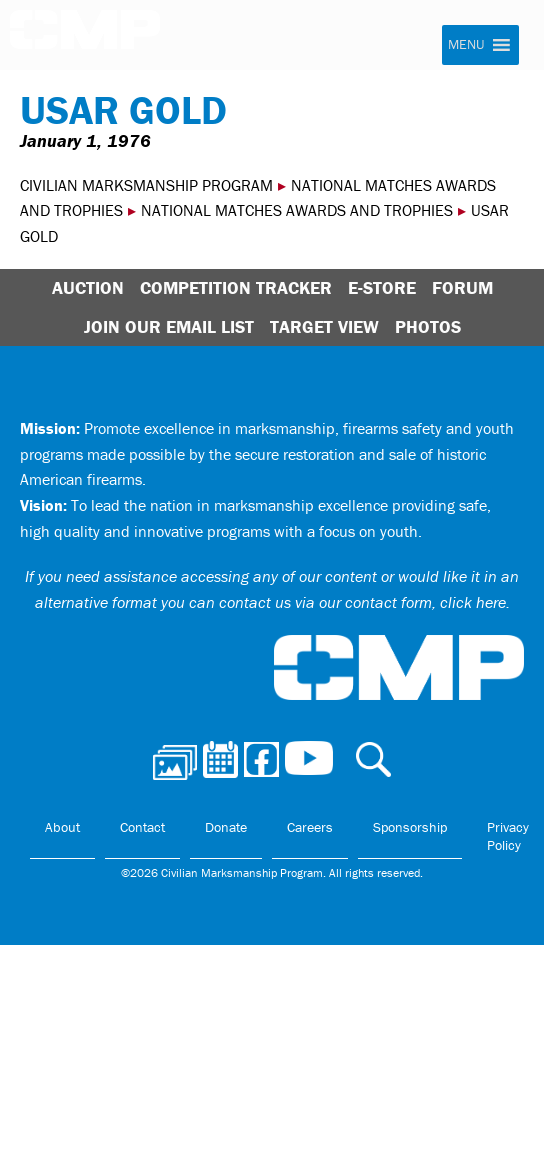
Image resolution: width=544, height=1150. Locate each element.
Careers (310, 827)
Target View (324, 326)
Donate (226, 827)
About (62, 827)
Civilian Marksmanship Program (85, 36)
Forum (462, 287)
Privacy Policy (508, 836)
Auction (88, 287)
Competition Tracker (236, 287)
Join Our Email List (169, 326)
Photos (428, 326)
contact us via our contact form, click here (362, 602)
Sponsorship (410, 827)
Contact (142, 827)
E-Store (382, 287)
